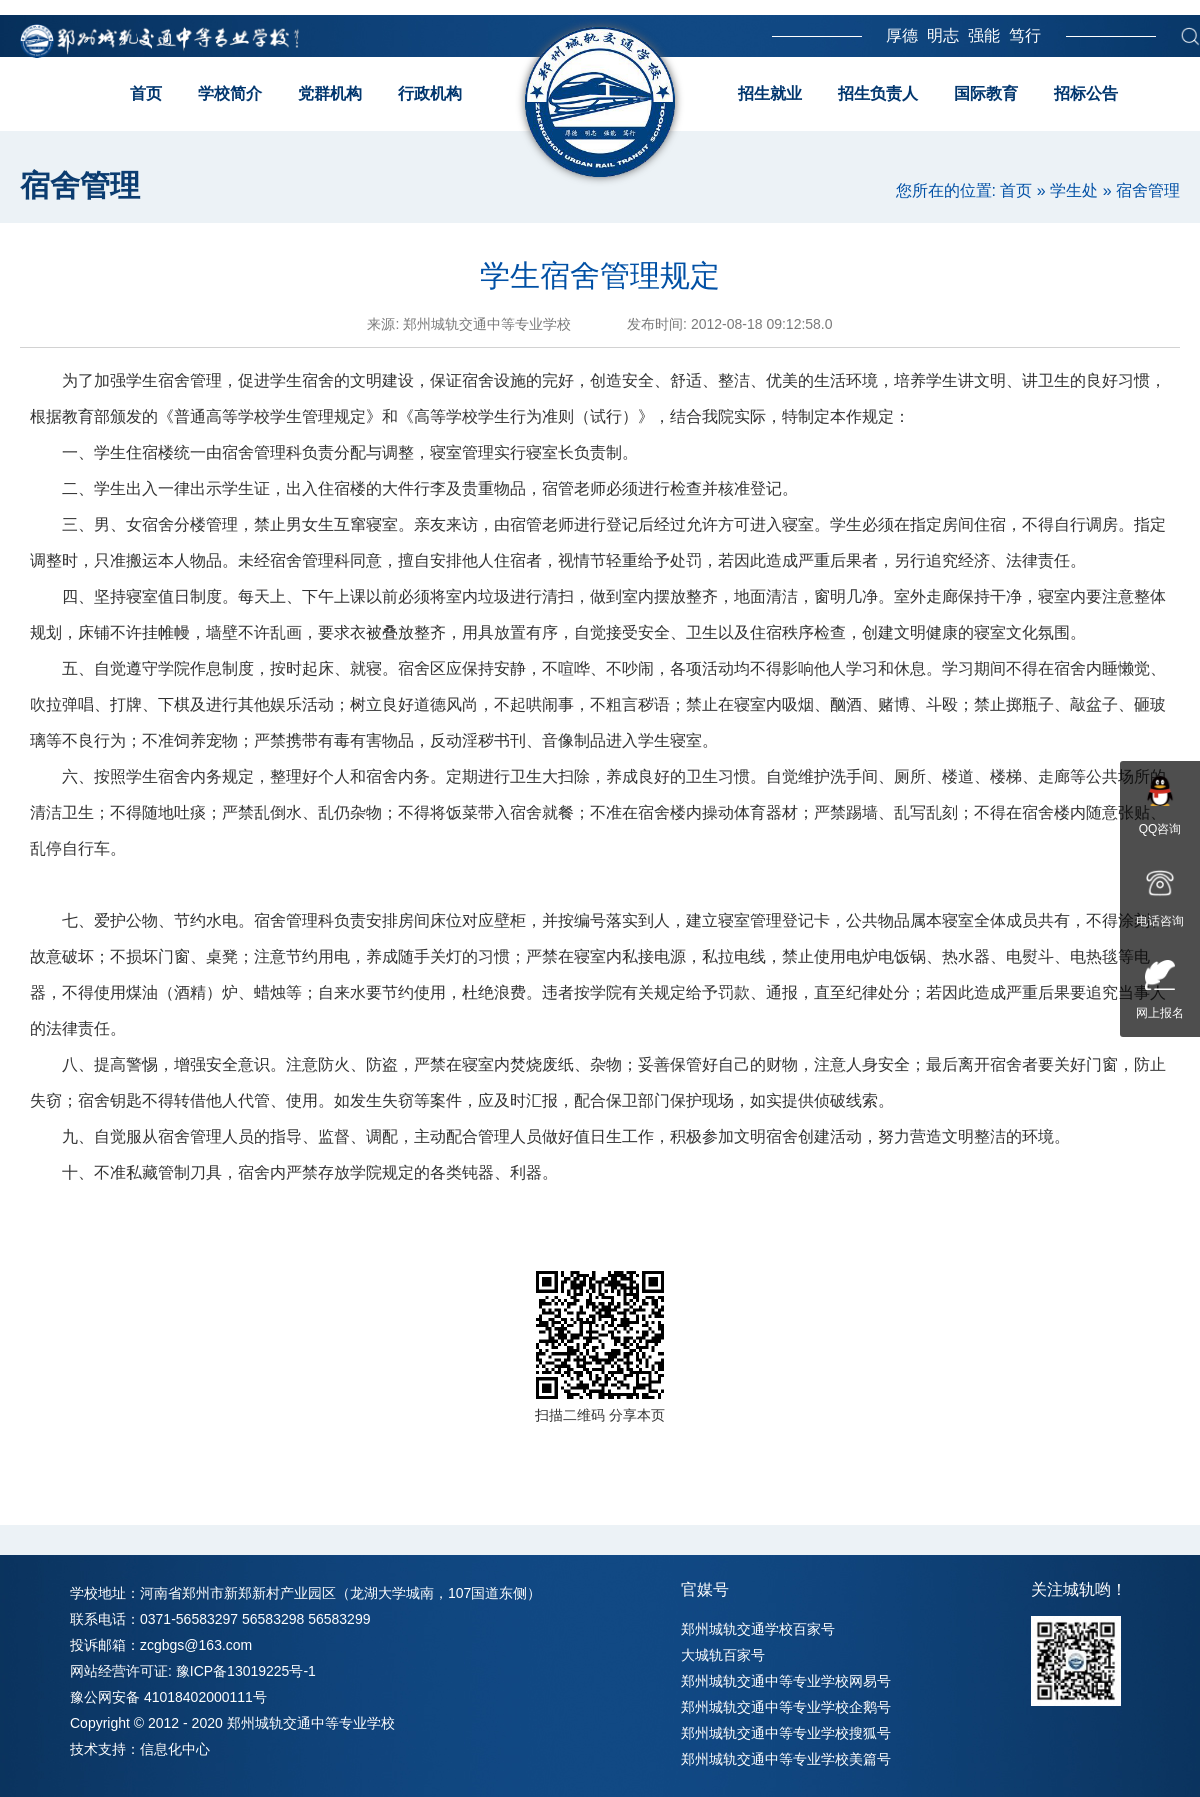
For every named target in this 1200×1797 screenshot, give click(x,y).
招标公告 (1086, 93)
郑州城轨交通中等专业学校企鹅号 (786, 1707)
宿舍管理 (1148, 190)
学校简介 (230, 93)
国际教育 (986, 93)
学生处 (1074, 190)
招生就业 (770, 93)
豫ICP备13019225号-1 (246, 1671)
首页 (146, 93)
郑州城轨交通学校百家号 (758, 1629)
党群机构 (330, 93)
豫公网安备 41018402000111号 (168, 1697)
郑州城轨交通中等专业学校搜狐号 (786, 1733)
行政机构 (430, 93)
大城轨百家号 (723, 1655)
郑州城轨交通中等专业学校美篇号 (786, 1759)
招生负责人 (878, 93)
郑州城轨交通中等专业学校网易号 (786, 1681)
